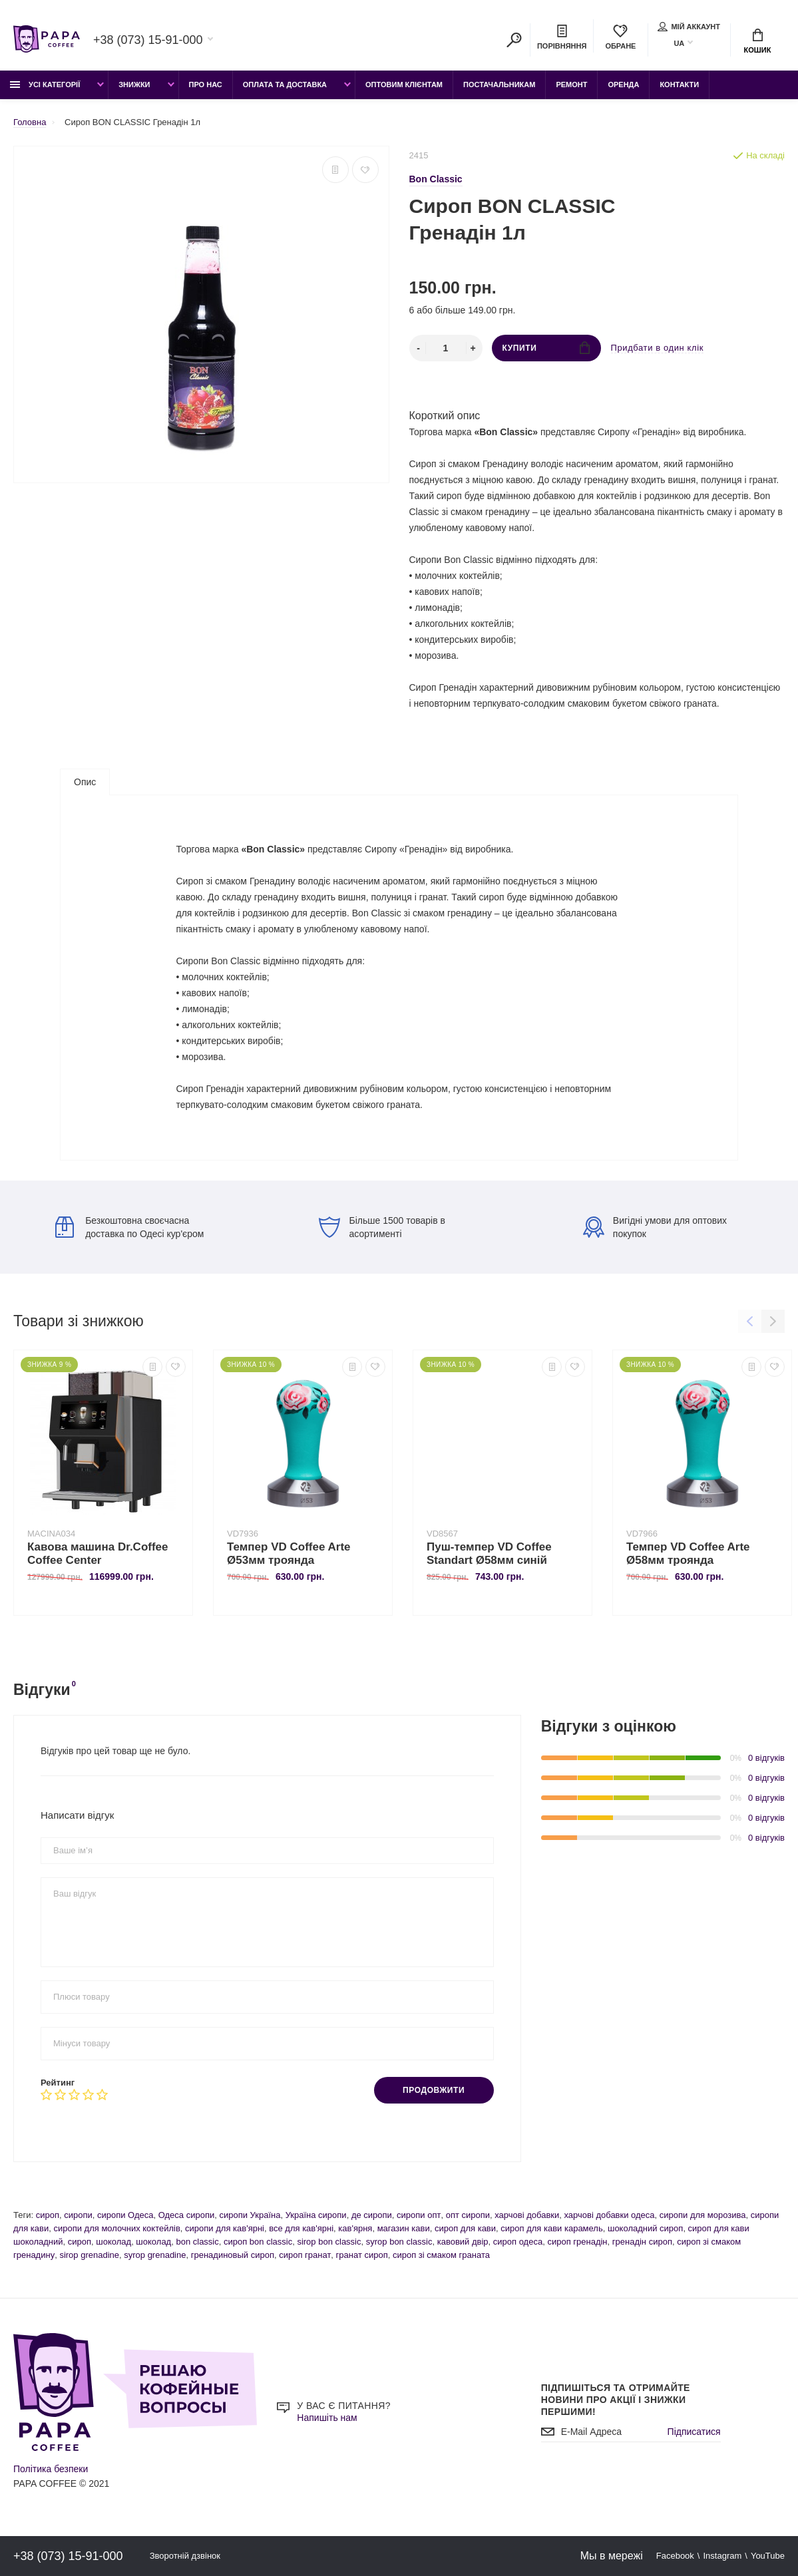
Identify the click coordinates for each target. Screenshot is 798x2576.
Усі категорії (45, 85)
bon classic (197, 2242)
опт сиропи (468, 2215)
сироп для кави (465, 2228)
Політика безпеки (50, 2469)
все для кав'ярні (301, 2228)
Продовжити (434, 2090)
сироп (47, 2215)
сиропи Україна (249, 2215)
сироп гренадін (577, 2242)
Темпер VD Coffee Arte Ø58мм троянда (688, 1553)
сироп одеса (517, 2242)
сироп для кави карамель (551, 2228)
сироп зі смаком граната (441, 2255)
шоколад (113, 2242)
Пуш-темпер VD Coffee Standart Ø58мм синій (489, 1553)
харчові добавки (527, 2215)
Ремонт (571, 85)
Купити (546, 347)
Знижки (134, 85)
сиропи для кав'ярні (224, 2228)
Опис (85, 782)
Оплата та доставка (285, 85)
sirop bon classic (329, 2242)
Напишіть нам (327, 2417)
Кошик (757, 41)
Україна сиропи (316, 2215)
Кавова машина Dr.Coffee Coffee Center (97, 1553)
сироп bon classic (258, 2242)
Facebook (675, 2556)
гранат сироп (362, 2255)
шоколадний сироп (645, 2228)
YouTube (768, 2556)
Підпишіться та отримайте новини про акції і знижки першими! (615, 2399)
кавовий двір (463, 2242)
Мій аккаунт (689, 26)
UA (679, 43)
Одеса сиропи (186, 2215)
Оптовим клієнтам (404, 85)
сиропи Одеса (125, 2215)
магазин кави (403, 2228)
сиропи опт (419, 2215)
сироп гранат (305, 2255)
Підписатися (694, 2431)
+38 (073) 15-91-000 (148, 40)
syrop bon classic (399, 2242)
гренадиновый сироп (232, 2255)
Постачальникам (499, 85)
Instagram (722, 2556)
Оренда (623, 85)
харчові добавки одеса (609, 2215)
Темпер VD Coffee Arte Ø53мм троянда (289, 1553)
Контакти (679, 85)
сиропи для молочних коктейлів (116, 2228)
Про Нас (205, 85)
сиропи (78, 2215)
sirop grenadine (89, 2255)
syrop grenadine (155, 2255)
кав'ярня (355, 2228)
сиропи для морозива (703, 2215)
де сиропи (371, 2215)
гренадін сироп (642, 2242)
